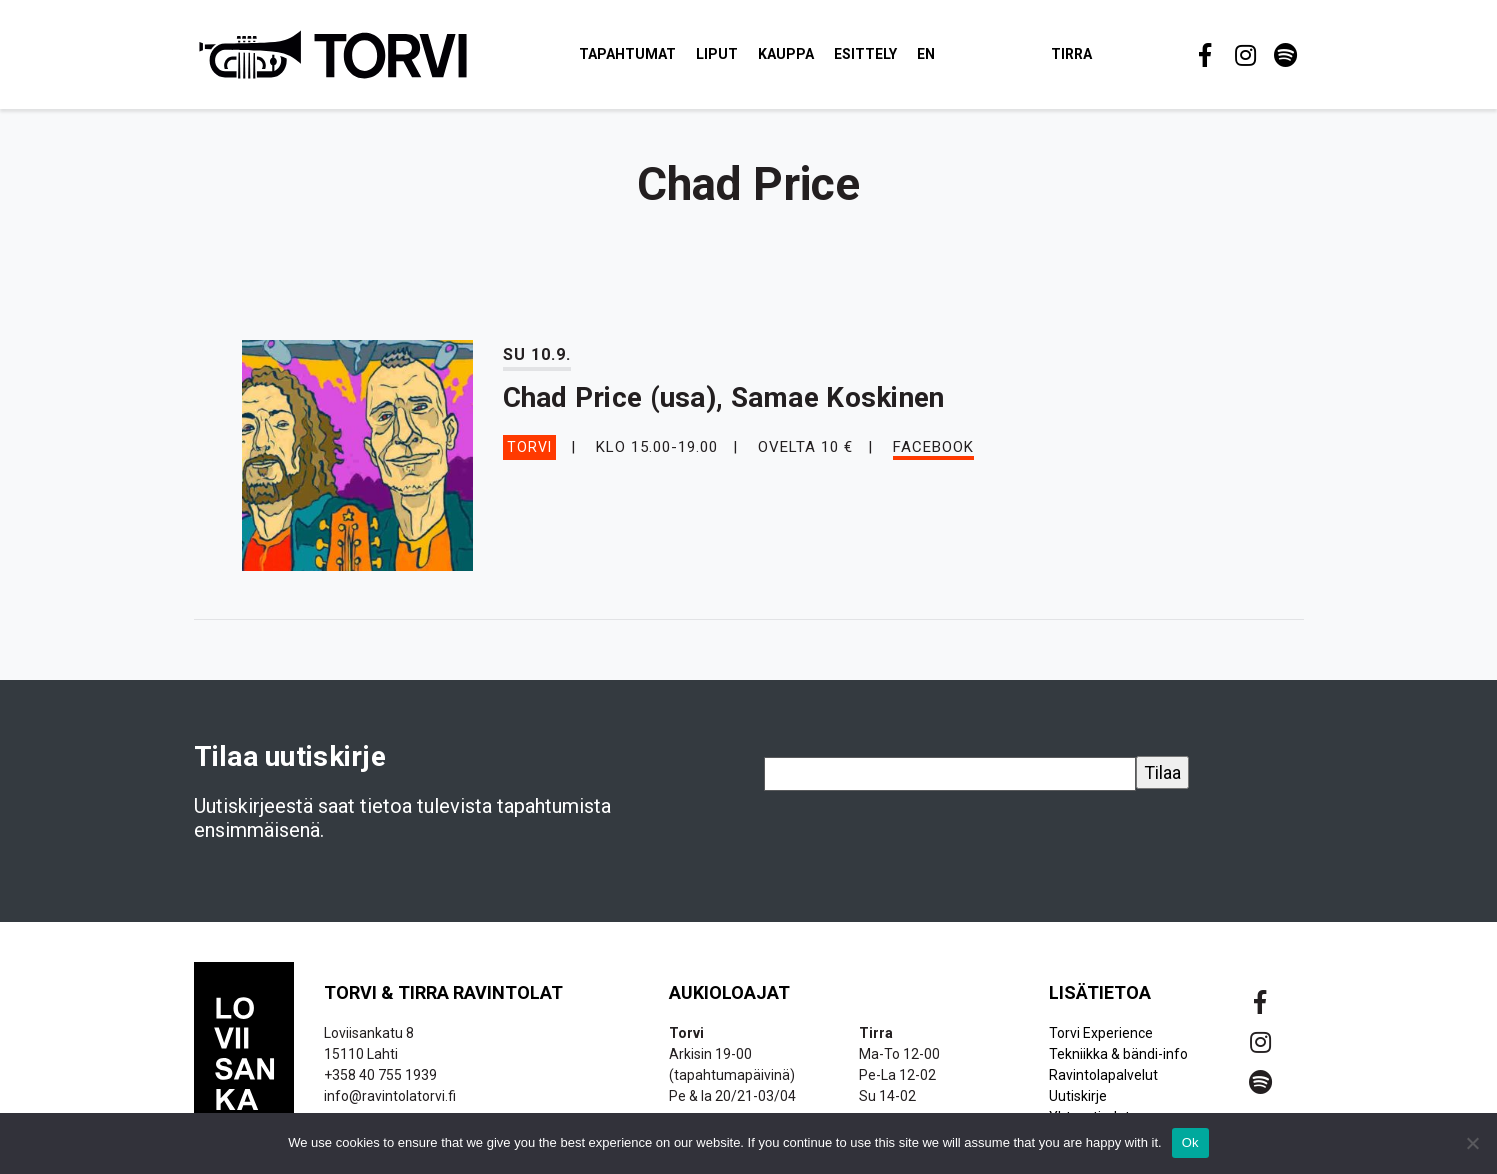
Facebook (933, 447)
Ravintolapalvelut (1103, 1076)
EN (927, 54)
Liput (718, 54)
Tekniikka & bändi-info (1118, 1055)
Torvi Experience (1101, 1034)
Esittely (866, 54)
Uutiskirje (1078, 1097)
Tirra (1072, 54)
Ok (1190, 1142)
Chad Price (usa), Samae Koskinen (724, 398)
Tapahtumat (628, 54)
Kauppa (787, 54)
